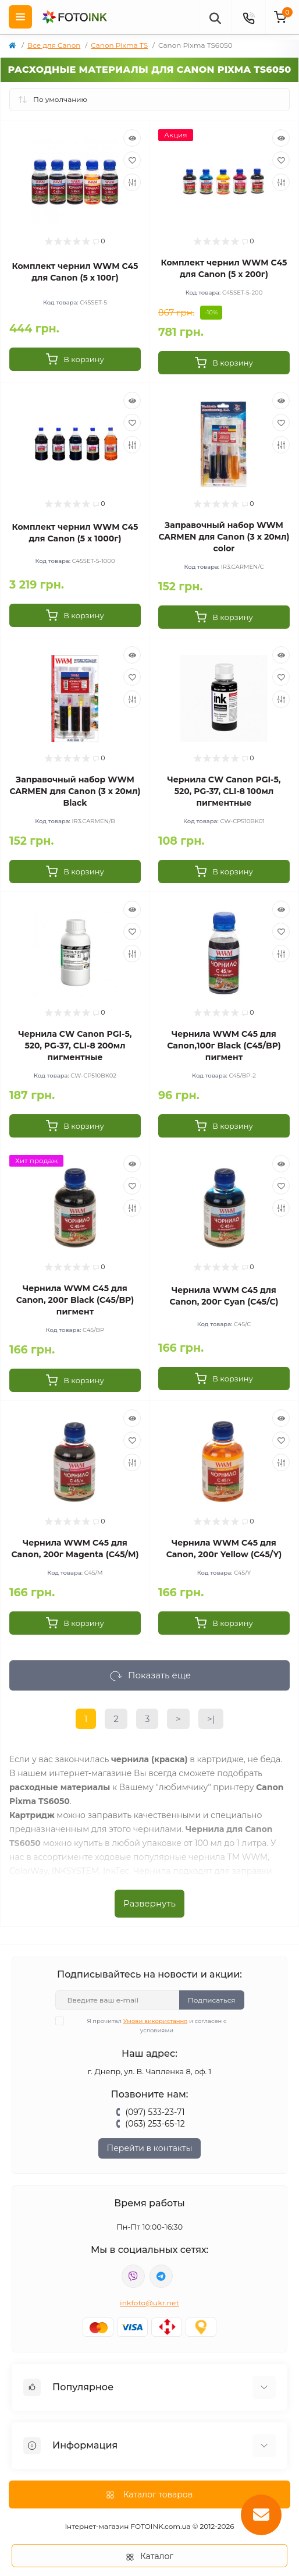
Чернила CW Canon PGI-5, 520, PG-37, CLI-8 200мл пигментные (75, 1045)
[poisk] (215, 17)
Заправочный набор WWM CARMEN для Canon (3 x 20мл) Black (74, 791)
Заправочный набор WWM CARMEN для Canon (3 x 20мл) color (223, 537)
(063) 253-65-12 (154, 2123)
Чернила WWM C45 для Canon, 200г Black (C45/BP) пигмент (75, 1300)
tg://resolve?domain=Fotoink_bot (161, 2276)
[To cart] (75, 359)
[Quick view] (132, 138)
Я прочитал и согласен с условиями (148, 2025)
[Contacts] (248, 17)
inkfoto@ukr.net (149, 2302)
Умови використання (155, 2021)
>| (211, 1718)
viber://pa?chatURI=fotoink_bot (133, 2276)
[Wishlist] (132, 160)
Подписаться (212, 2000)
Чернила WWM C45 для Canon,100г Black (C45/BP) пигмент (224, 1045)
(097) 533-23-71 (154, 2112)
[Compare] (132, 182)
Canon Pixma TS (119, 45)
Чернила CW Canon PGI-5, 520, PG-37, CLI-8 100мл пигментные (224, 791)
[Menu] (20, 17)
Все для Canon (53, 45)
